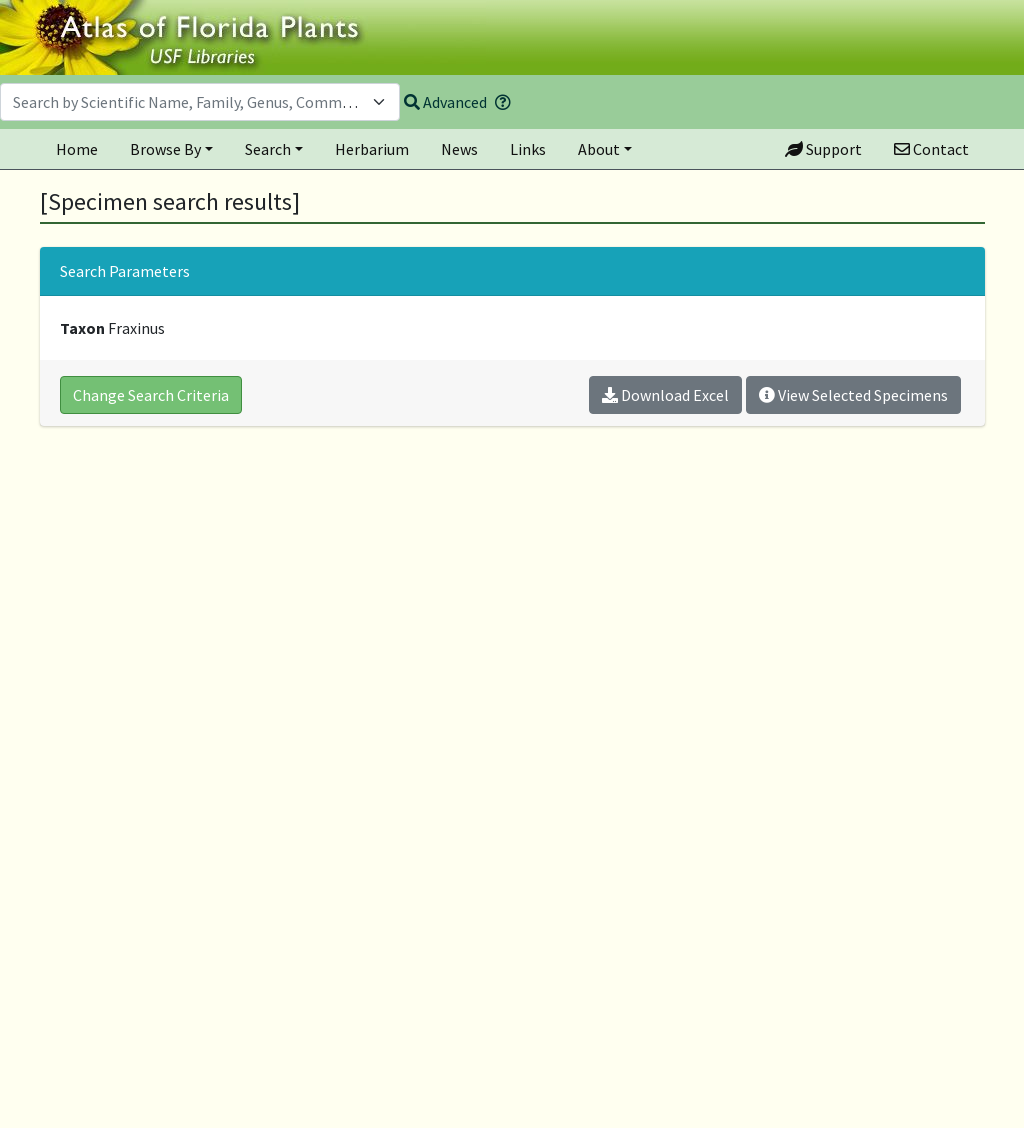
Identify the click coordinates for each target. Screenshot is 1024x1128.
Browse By (165, 149)
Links (528, 149)
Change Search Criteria (151, 395)
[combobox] (200, 102)
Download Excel (665, 395)
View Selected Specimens (853, 395)
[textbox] (188, 102)
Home (77, 149)
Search (268, 149)
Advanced (445, 102)
